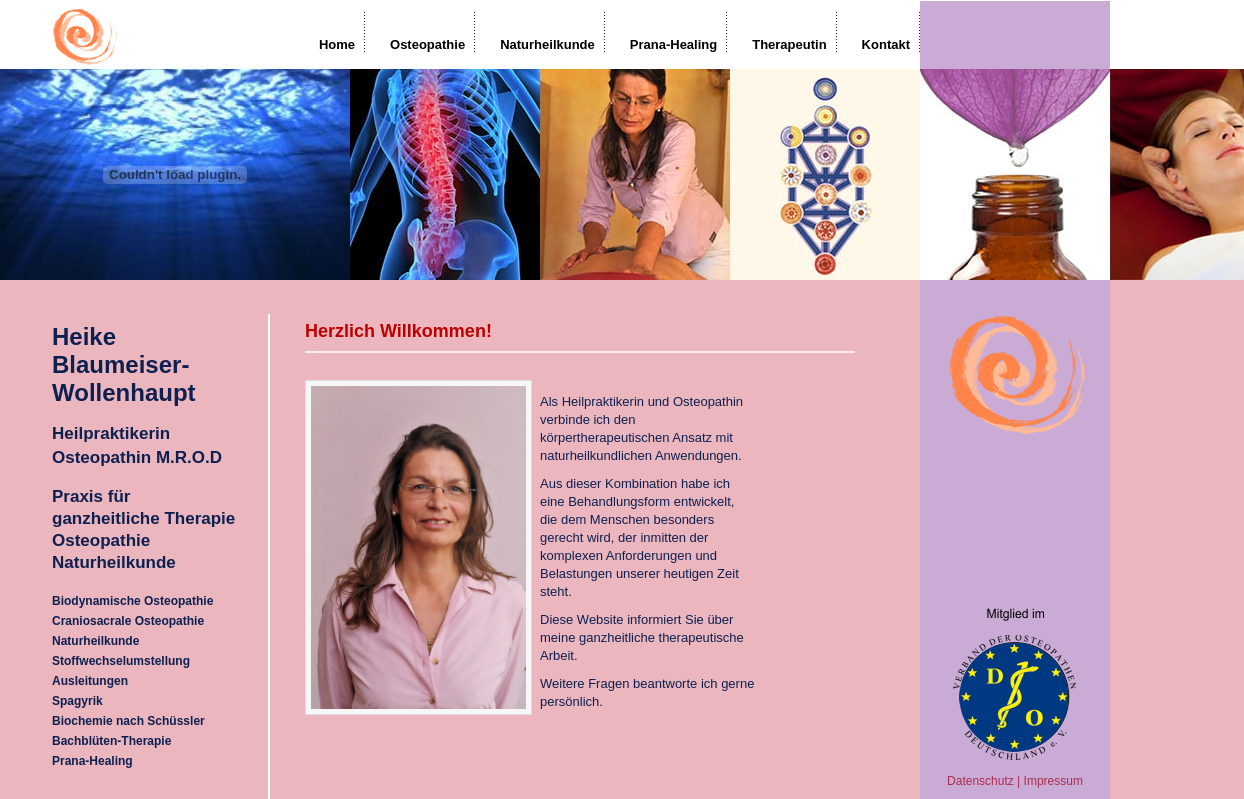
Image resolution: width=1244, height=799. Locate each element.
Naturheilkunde (547, 44)
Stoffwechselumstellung (121, 661)
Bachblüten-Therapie (111, 741)
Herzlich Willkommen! (398, 331)
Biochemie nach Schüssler (128, 721)
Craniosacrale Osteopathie (128, 621)
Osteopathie (427, 44)
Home (337, 44)
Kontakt (886, 44)
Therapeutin (789, 44)
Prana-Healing (673, 44)
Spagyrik (77, 701)
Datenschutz (980, 781)
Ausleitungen (90, 681)
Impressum (1053, 781)
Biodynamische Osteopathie (132, 601)
